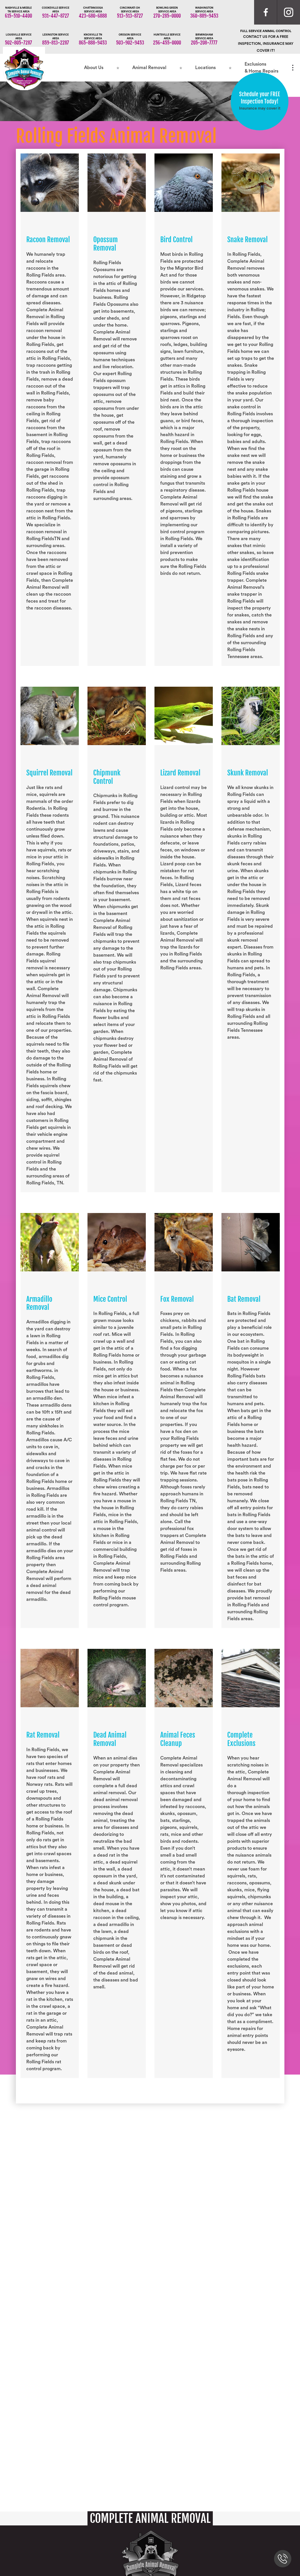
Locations (205, 67)
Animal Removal (149, 67)
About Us (93, 67)
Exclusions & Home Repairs (261, 67)
